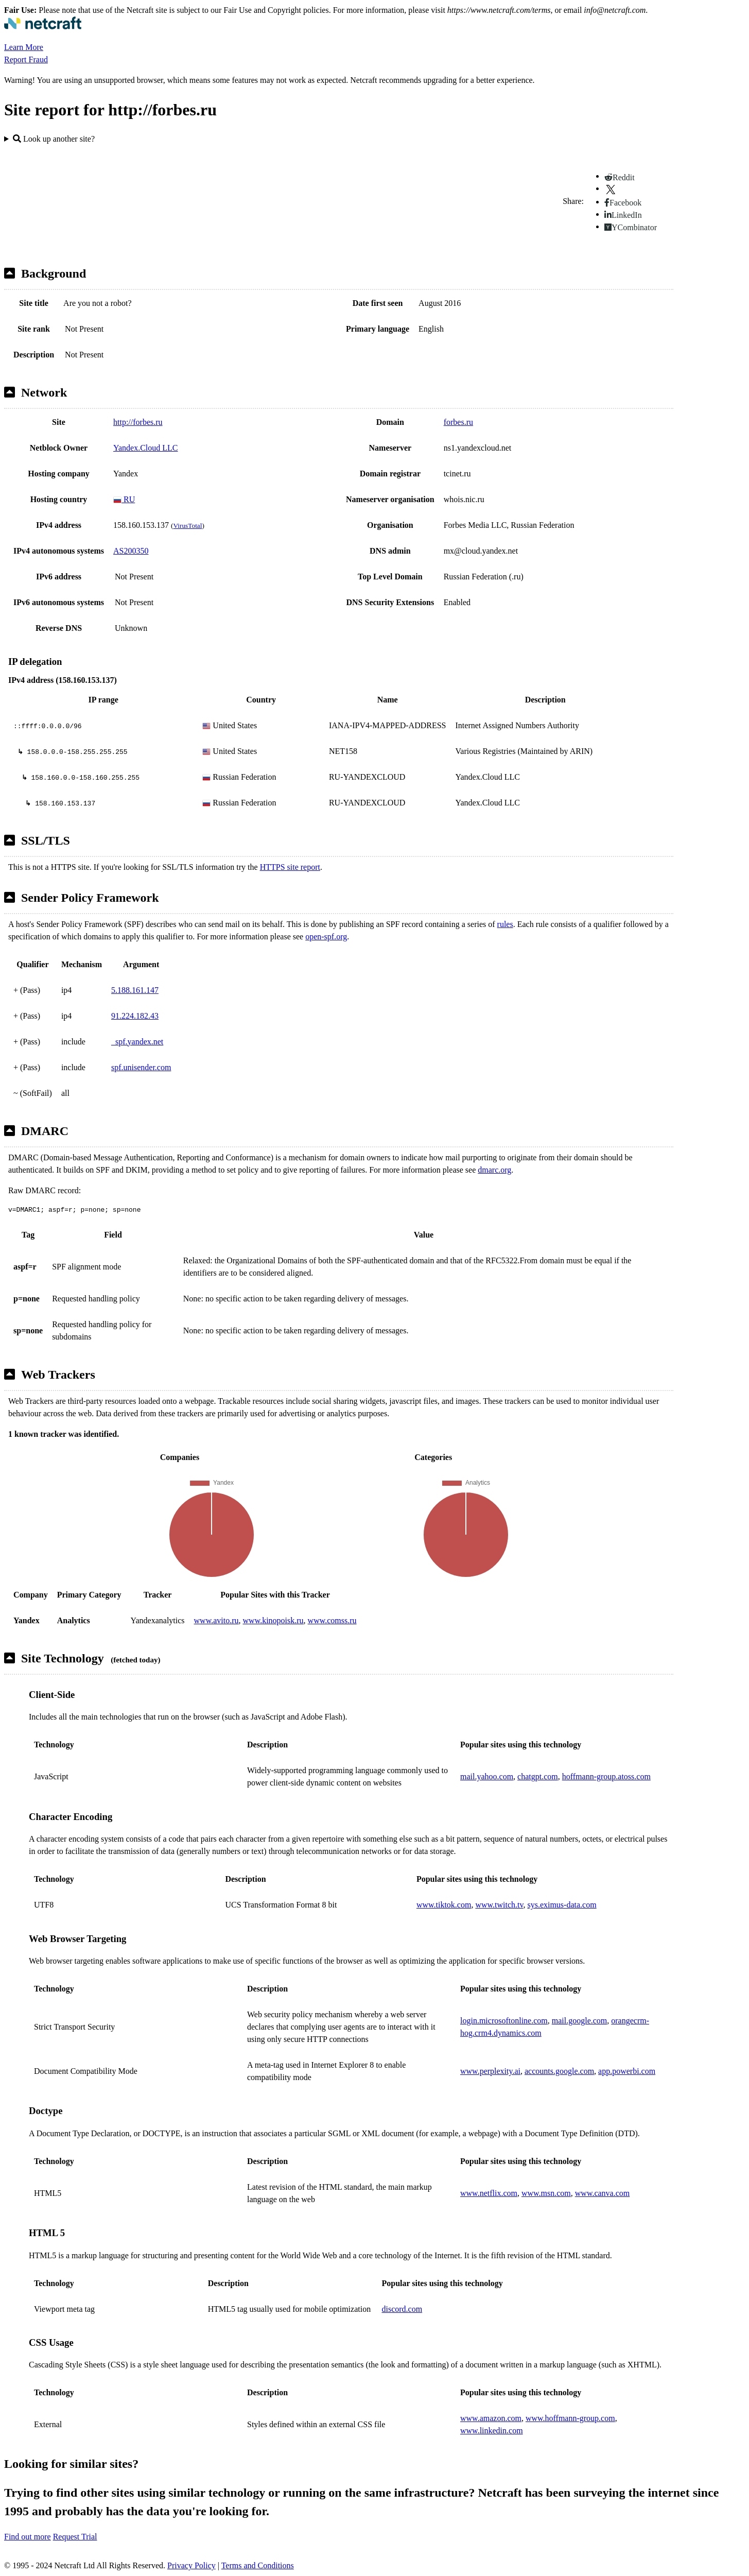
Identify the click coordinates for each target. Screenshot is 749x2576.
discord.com (401, 2309)
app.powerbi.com (626, 2071)
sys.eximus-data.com (561, 1904)
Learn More (23, 47)
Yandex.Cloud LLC (145, 447)
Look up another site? (54, 138)
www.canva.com (602, 2193)
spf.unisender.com (141, 1067)
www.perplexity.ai (490, 2071)
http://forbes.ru (138, 422)
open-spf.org (326, 936)
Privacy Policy (191, 2565)
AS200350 (130, 550)
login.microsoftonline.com (504, 2020)
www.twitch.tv (499, 1904)
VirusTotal (187, 525)
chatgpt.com (537, 1776)
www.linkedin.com (491, 2430)
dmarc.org (494, 1169)
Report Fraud (26, 59)
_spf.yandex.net (137, 1041)
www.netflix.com (488, 2193)
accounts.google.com (559, 2071)
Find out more (27, 2536)
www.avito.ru (216, 1620)
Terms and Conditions (257, 2565)
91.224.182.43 (135, 1015)
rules (505, 924)
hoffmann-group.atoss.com (606, 1776)
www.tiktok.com (444, 1904)
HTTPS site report (290, 867)
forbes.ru (458, 422)
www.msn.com (546, 2193)
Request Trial (75, 2536)
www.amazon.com (490, 2418)
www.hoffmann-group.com (570, 2418)
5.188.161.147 (135, 990)
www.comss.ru (332, 1620)
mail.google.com (579, 2020)
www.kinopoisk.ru (273, 1620)
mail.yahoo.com (486, 1776)
